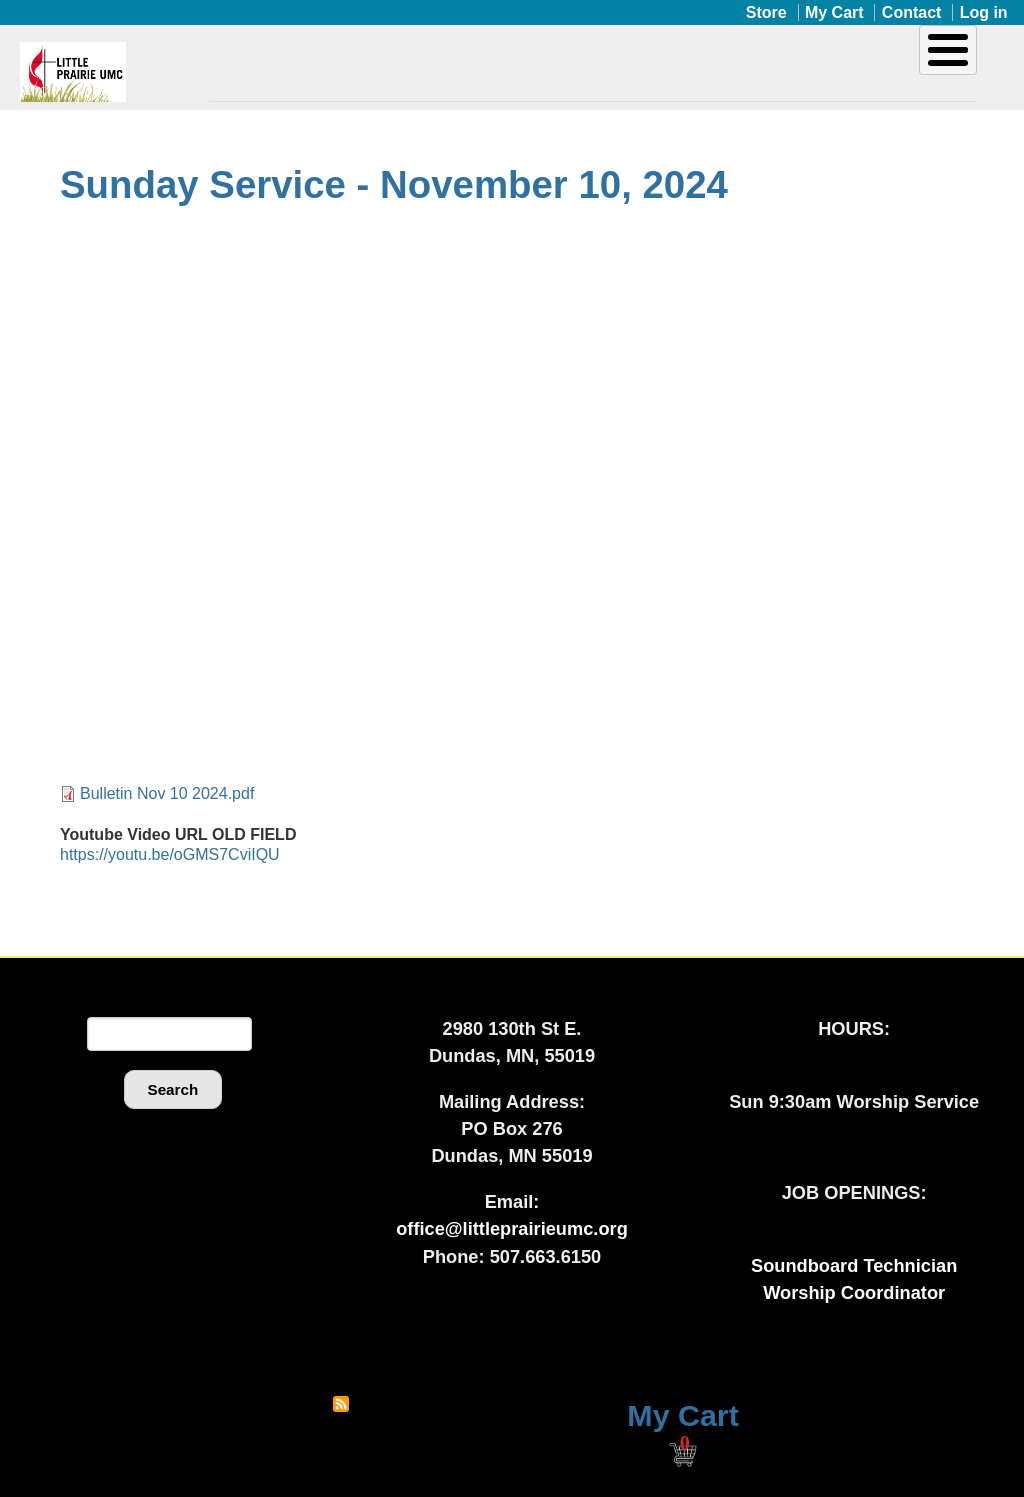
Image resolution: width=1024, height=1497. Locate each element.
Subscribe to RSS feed (341, 1404)
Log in (984, 12)
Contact (912, 12)
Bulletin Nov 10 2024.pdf (167, 793)
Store (766, 12)
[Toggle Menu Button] (948, 50)
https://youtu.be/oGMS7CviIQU (170, 854)
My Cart (834, 12)
